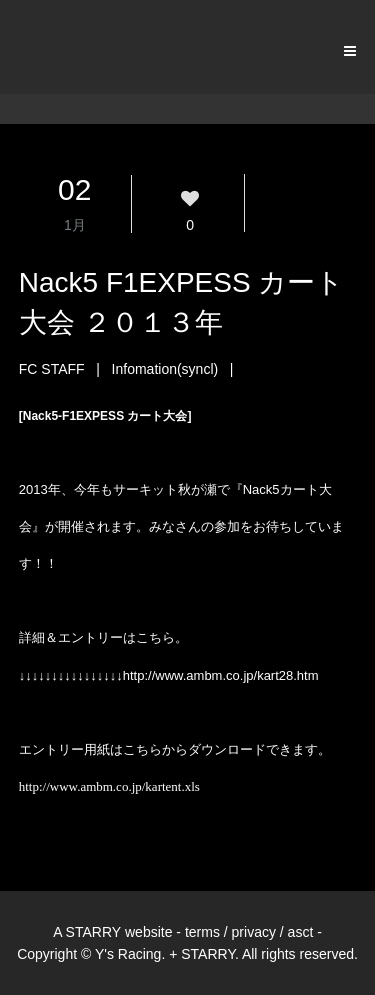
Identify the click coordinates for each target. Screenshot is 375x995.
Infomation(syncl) (165, 369)
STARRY (94, 932)
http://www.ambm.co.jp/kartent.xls (109, 786)
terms (202, 932)
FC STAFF (52, 369)
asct (301, 932)
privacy (254, 932)
